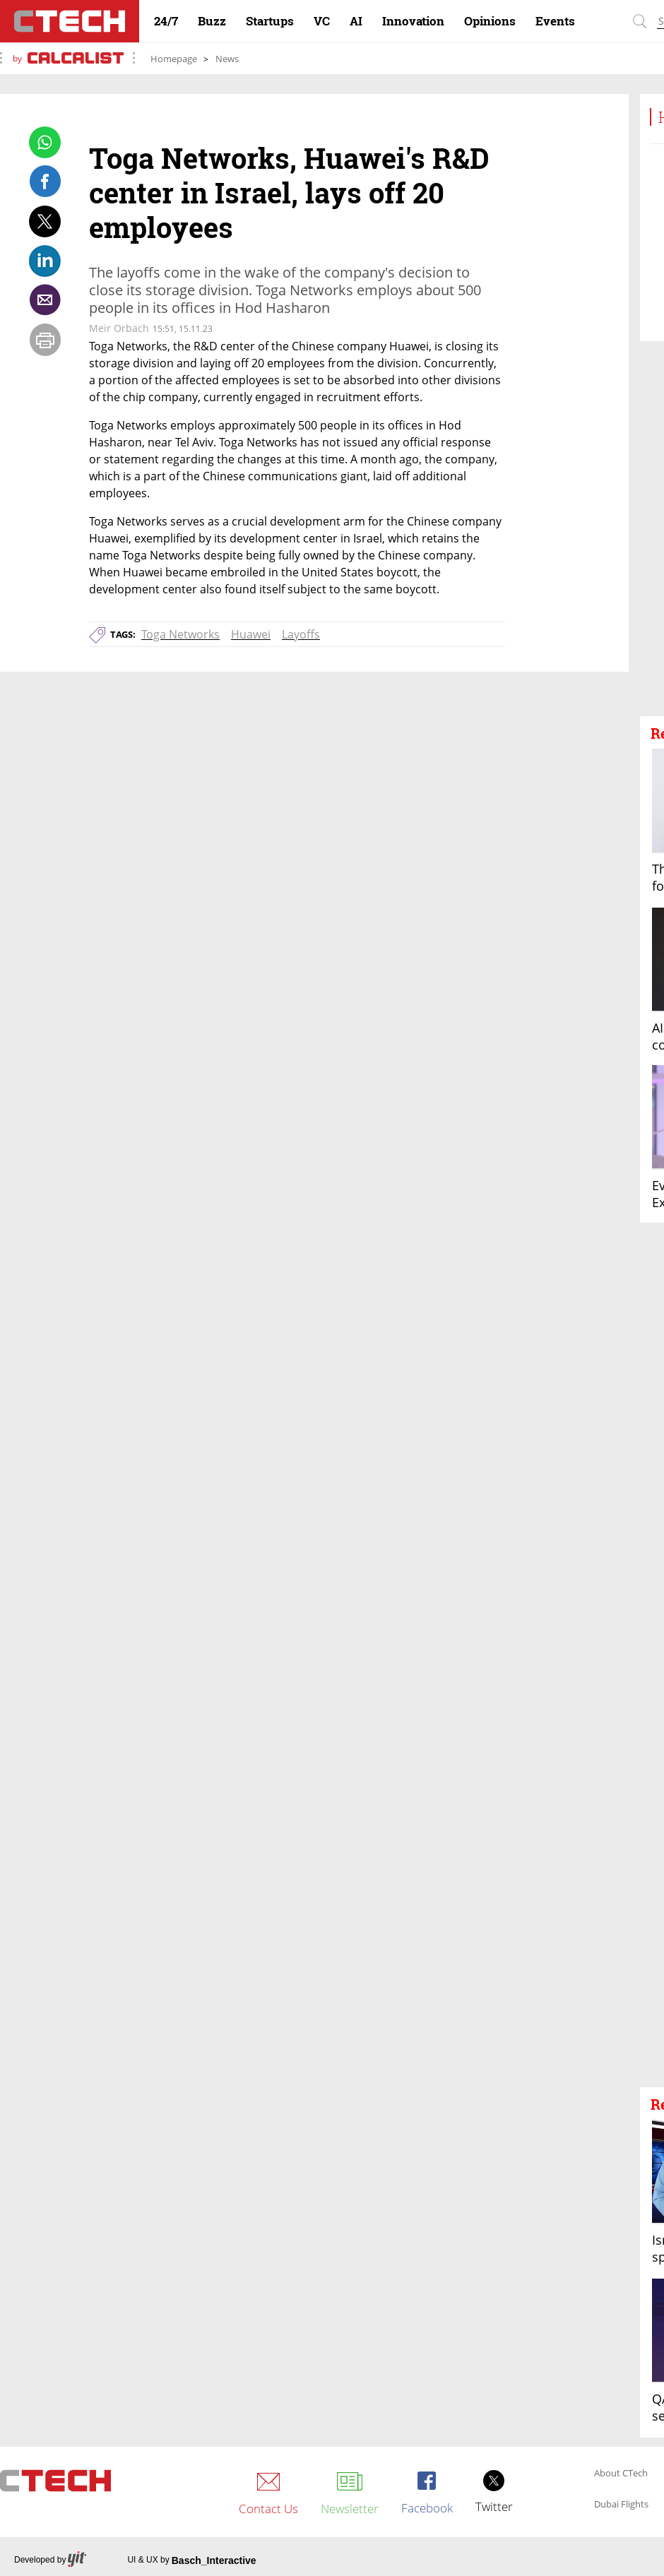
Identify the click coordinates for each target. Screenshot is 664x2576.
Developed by (50, 2560)
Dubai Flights (621, 2504)
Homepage (173, 58)
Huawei (251, 634)
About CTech (621, 2473)
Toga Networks (180, 634)
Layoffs (301, 634)
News (227, 58)
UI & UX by (191, 2560)
